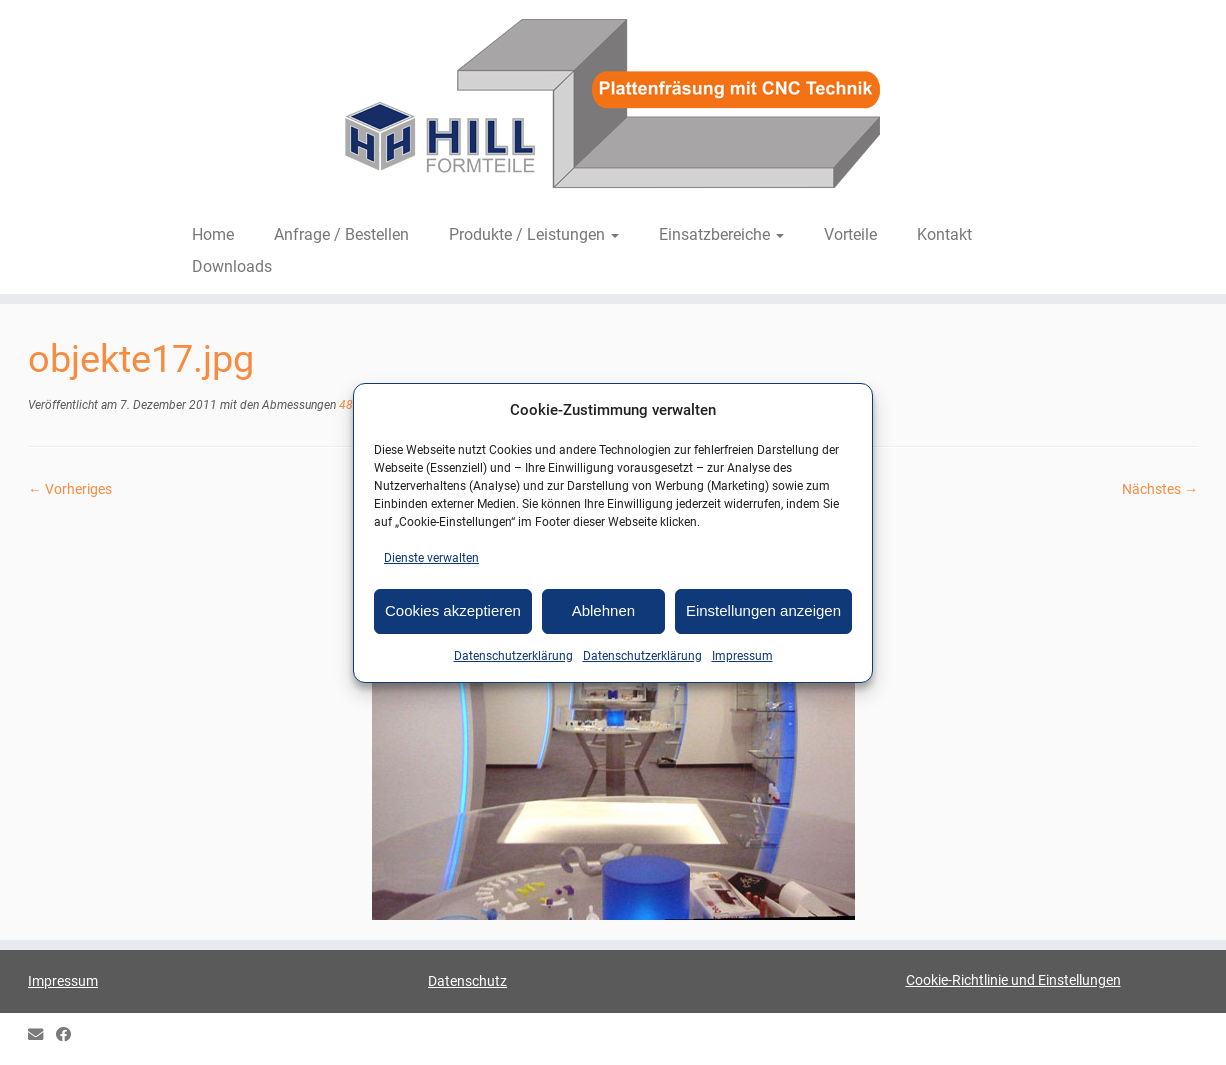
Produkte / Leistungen (534, 234)
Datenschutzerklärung (513, 656)
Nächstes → (1160, 489)
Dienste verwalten (431, 558)
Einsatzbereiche (721, 234)
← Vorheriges (70, 489)
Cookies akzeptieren (453, 610)
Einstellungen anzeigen (763, 610)
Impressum (742, 656)
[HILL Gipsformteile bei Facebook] (70, 1035)
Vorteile (850, 234)
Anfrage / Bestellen (341, 234)
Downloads (232, 266)
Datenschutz (467, 981)
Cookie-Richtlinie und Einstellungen (1013, 980)
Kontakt (944, 234)
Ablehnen (603, 610)
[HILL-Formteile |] (613, 107)
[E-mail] (42, 1035)
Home (213, 234)
